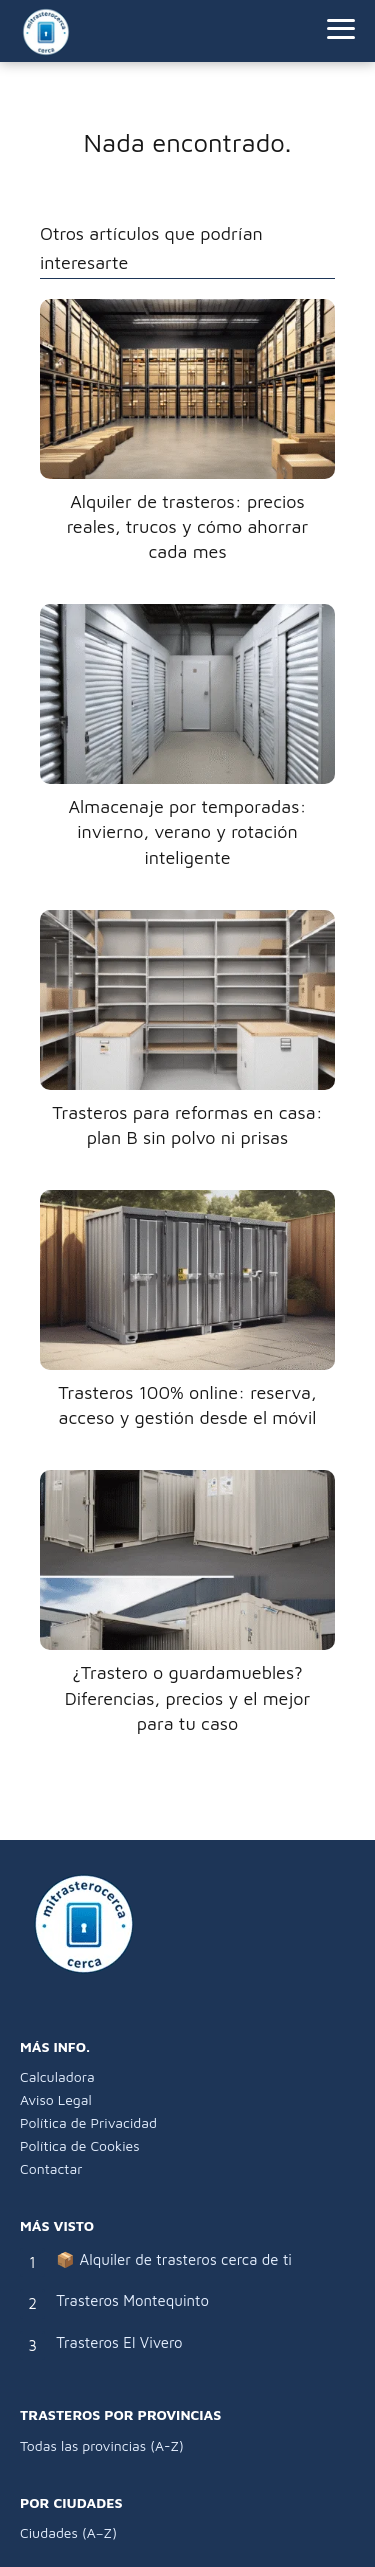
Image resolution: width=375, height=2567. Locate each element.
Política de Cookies (80, 2145)
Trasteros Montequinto (132, 2300)
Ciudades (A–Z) (68, 2532)
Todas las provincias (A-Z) (102, 2445)
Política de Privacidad (88, 2122)
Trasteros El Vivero (119, 2342)
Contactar (51, 2168)
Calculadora (57, 2076)
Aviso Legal (56, 2099)
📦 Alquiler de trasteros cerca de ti (174, 2259)
